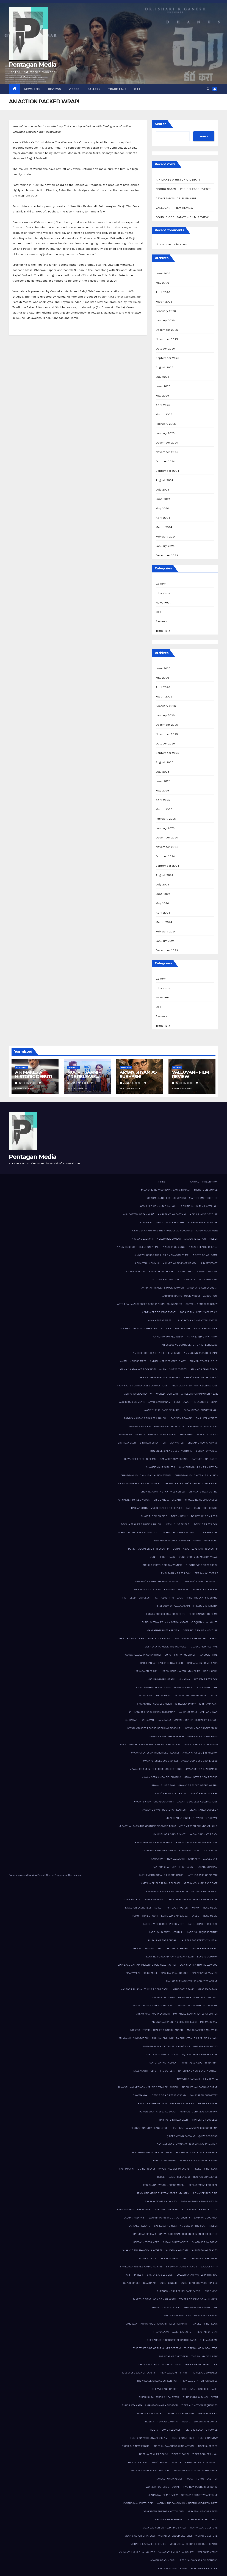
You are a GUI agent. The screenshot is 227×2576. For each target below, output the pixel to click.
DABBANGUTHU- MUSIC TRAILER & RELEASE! (156, 1508)
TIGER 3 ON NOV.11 (208, 2438)
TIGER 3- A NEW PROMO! (136, 2446)
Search (161, 124)
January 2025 (165, 433)
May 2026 (162, 282)
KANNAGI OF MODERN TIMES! (159, 1850)
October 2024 (165, 461)
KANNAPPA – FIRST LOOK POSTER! (198, 1850)
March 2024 (164, 527)
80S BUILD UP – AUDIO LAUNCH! (158, 1206)
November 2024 (167, 452)
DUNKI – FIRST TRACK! (162, 1557)
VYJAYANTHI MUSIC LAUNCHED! (176, 2552)
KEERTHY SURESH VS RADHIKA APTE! (167, 1891)
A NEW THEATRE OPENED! (203, 1247)
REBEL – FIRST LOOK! (206, 2168)
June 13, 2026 (28, 1083)
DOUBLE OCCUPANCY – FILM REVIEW (182, 217)
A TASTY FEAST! (209, 1263)
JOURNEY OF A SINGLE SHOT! (169, 1834)
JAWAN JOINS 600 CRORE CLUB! (199, 1761)
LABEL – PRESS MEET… (205, 1916)
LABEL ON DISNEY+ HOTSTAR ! (166, 1932)
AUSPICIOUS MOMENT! (132, 1402)
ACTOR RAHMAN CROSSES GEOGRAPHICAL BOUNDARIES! (149, 1304)
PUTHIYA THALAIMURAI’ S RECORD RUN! (195, 2128)
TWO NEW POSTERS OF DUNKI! (161, 2487)
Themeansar (75, 1875)
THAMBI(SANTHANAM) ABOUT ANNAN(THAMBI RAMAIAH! (155, 2323)
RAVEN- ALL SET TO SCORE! (174, 2168)
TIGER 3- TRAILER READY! (153, 2454)
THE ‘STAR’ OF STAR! (206, 2332)
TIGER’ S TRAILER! (136, 2462)
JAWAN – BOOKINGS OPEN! (202, 1736)
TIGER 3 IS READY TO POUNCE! (200, 2429)
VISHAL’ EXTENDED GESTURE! (175, 2536)
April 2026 (163, 292)
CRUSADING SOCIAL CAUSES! (201, 1499)
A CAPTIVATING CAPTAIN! (172, 1214)
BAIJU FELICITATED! (207, 1418)
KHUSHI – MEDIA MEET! (204, 1891)
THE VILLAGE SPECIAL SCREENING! (157, 2381)
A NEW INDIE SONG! (174, 1247)
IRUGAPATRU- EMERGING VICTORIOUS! (196, 1695)
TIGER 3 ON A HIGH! (183, 2438)
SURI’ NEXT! (211, 2291)
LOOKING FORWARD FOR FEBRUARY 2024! (169, 1956)
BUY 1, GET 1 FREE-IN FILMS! (140, 1459)
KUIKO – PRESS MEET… (205, 1907)
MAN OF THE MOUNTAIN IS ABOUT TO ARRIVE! (192, 1981)
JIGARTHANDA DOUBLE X (204, 1809)
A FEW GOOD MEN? (207, 1230)
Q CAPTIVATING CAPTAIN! (181, 2136)
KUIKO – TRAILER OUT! (145, 1916)
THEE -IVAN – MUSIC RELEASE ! (200, 2389)
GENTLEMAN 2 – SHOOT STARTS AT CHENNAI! (145, 1638)
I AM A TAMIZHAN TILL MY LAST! (153, 1687)
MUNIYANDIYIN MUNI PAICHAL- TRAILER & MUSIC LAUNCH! (185, 2038)
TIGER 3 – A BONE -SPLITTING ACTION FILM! (193, 2413)
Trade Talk (117, 89)
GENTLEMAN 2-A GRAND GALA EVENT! (196, 1638)
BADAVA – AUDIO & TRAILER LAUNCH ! (145, 1418)
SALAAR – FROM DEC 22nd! (202, 2209)
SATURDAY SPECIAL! (144, 2234)
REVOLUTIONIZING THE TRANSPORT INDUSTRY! (163, 2193)
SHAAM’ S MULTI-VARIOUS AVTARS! (142, 2250)
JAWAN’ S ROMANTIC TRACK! (169, 1793)
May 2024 (162, 508)
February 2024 (166, 536)
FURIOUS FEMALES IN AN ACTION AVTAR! (165, 1622)
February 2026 (166, 311)
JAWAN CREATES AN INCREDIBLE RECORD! (155, 1752)
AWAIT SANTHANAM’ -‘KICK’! (164, 1402)
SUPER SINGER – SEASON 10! (139, 2283)
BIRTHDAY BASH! (127, 1442)
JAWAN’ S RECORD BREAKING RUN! (198, 1785)
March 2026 (164, 301)
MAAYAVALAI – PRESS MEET (141, 1973)
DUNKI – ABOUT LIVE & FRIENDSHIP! (148, 1548)
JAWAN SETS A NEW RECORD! (201, 1777)
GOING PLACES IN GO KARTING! (143, 1654)
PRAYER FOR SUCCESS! (205, 2119)
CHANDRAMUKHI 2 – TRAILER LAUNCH (196, 1475)
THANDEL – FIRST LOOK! (204, 2323)
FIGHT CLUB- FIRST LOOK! (168, 1597)
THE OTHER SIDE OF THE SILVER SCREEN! (157, 2348)
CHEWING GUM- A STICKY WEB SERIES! (163, 1491)
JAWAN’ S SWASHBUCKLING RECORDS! (164, 1809)
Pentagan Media (32, 64)
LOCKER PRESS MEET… (205, 1948)
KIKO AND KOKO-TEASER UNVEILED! (144, 1899)
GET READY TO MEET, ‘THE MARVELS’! (166, 1646)
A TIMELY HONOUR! (207, 1271)
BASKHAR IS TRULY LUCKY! (203, 1426)
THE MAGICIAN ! (209, 2340)
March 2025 (164, 414)
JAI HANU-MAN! (188, 1712)
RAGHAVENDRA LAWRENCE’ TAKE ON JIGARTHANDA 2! (187, 2144)
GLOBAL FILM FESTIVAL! (204, 1646)
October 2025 (165, 348)
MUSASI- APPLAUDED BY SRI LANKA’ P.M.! (166, 2046)
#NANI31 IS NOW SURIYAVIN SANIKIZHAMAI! (165, 1190)
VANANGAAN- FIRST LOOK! (138, 2503)
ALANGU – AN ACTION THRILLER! (138, 1328)
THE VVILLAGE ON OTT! (165, 2389)
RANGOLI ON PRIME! (164, 2160)
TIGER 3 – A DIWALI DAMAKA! (161, 2421)
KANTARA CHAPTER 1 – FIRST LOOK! (173, 1867)
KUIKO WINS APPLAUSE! (174, 1916)
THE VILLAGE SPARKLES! (204, 2372)
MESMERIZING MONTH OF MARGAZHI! (197, 2005)
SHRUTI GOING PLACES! (204, 2250)
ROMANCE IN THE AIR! (205, 2193)
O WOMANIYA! (140, 2095)
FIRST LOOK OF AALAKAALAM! (173, 1606)
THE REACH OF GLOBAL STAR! (201, 2348)
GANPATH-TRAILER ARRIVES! (163, 1630)
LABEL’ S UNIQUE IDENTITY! (202, 1932)
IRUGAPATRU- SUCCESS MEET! (154, 1703)
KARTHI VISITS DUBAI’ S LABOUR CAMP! (161, 1875)
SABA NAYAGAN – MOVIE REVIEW (199, 2201)
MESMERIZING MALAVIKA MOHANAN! (151, 2005)
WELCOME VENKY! (208, 2552)
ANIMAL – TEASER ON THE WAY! (168, 1361)
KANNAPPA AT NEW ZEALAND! (168, 1858)
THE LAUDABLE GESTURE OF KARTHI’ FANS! (171, 2340)
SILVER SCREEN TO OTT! (174, 2258)
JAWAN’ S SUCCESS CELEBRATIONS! (197, 1801)
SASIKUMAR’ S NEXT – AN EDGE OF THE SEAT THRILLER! (186, 2226)
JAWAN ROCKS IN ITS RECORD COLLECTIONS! (156, 1769)
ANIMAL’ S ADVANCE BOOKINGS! (138, 1369)
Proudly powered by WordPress (27, 1875)
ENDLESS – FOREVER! (176, 1589)
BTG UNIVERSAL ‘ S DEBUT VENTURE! (171, 1451)
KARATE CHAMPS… (207, 1867)
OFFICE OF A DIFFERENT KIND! (169, 2095)
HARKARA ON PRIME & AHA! (202, 1663)
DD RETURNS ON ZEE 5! (204, 1516)
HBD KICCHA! (210, 1671)
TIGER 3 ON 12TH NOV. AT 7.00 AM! (149, 2438)
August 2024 (164, 480)
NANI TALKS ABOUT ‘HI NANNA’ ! (200, 2062)
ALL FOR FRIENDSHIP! (205, 1328)
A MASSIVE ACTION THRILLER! (201, 1238)
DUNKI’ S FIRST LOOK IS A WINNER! (162, 1565)
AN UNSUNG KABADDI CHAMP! (201, 1353)
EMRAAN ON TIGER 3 (206, 1573)
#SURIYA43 (179, 1198)
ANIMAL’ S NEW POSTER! (173, 1369)
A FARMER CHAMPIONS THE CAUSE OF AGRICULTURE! (162, 1230)
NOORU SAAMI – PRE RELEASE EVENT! (183, 189)
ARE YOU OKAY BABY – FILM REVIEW (160, 1377)
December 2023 (167, 555)
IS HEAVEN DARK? (185, 1703)
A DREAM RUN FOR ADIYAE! (202, 1222)
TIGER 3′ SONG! (180, 2454)
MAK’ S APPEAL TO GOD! (174, 1973)
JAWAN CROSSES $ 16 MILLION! (200, 1752)
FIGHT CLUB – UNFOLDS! (136, 1597)
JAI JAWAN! (148, 1720)
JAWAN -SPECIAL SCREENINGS (200, 1744)
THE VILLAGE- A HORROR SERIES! (199, 2381)
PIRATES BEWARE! (208, 2103)
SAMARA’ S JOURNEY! (206, 2217)
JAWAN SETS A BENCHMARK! (202, 1769)
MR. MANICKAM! (209, 2022)
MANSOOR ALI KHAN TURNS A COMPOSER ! (144, 1989)
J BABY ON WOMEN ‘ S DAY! (171, 2568)
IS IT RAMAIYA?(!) (208, 1703)
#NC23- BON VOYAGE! (205, 1190)
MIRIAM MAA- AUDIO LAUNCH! (153, 2013)
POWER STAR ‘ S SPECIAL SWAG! (157, 2111)
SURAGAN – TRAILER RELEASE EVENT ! (179, 2291)
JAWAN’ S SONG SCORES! (203, 1793)
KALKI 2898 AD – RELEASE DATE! (153, 1842)
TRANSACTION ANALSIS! (168, 2478)
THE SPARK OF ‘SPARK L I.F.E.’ (201, 2364)
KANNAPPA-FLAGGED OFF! (203, 1858)
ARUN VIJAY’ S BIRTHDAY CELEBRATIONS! (195, 1385)
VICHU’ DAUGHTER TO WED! (202, 2519)
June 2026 (163, 273)
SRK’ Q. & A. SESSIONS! (160, 2274)
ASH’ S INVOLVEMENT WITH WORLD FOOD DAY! (151, 1393)
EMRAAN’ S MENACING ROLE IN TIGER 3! (158, 1581)
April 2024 (163, 517)
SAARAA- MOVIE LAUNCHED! (161, 2201)
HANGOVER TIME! (208, 1654)
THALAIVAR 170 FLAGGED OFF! (201, 2307)
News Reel (32, 89)
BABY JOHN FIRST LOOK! (204, 2568)
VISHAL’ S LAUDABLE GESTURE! (148, 2544)
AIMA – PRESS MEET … (161, 1320)
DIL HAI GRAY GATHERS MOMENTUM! (137, 1532)
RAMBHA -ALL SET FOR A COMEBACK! (197, 2152)
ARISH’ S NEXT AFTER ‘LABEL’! (201, 1377)
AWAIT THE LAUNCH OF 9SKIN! (201, 1402)
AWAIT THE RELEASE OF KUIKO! (162, 1410)
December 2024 (167, 442)
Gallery (93, 89)
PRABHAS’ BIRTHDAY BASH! (173, 2119)
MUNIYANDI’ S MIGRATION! (134, 2038)
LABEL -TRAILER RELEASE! (203, 1924)
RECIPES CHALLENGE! (205, 2177)
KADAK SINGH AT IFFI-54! (204, 1834)
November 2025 (167, 339)
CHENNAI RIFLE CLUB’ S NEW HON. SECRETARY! (191, 1483)
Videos (74, 89)
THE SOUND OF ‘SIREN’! (204, 2356)
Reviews (54, 89)
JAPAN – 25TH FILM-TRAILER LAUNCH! (196, 1720)
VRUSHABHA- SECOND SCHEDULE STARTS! (194, 2544)
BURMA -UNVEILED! (207, 1451)
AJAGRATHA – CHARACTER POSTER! (198, 1320)
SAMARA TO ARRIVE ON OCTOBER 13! (169, 2217)
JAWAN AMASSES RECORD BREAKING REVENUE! (154, 1728)
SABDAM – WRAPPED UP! (169, 2209)
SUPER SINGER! (168, 2283)
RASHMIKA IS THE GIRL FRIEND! (137, 2168)
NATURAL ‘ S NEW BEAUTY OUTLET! (198, 2071)
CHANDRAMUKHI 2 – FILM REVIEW (198, 1467)
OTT (137, 89)
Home (161, 1181)
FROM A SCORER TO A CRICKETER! (165, 1614)
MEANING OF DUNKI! (163, 1997)
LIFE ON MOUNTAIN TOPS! (146, 1948)
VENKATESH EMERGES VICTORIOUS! (163, 2511)
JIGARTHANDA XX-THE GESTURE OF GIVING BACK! (148, 1826)
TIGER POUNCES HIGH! (205, 2454)
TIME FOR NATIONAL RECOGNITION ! (149, 2470)
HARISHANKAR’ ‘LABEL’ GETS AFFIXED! (162, 1663)
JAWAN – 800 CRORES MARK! (201, 1728)
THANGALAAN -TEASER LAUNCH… (172, 2332)
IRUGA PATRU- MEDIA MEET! (155, 1695)
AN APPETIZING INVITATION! (202, 1336)
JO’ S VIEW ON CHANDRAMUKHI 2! (198, 1826)
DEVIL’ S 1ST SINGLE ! (178, 1524)
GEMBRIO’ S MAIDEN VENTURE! (200, 1630)
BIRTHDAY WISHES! (173, 1442)
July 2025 (162, 376)
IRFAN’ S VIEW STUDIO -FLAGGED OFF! (196, 1687)
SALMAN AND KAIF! (134, 2217)
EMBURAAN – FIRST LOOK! (176, 1573)
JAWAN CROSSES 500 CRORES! (160, 1761)
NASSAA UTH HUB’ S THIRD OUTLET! (154, 2071)
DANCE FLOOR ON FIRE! (154, 1516)
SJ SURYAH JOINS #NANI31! (181, 2266)
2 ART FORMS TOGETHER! (203, 1198)
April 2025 (163, 405)
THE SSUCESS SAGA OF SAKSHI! (137, 2372)
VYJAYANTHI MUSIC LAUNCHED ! (137, 2552)
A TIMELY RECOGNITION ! (166, 1279)
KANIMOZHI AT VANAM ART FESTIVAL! (197, 1842)
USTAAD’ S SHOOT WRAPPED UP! (199, 2495)
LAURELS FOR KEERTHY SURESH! (199, 1940)
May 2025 (162, 395)
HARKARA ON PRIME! (145, 1671)
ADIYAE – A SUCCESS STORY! (202, 1304)
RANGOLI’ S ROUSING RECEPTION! (199, 2160)
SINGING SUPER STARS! (205, 2258)
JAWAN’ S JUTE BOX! (163, 1785)
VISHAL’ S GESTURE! (206, 2536)
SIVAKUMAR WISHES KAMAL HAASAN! (141, 2266)
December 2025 (167, 329)
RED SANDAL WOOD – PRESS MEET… (164, 2185)
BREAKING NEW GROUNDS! (203, 1442)
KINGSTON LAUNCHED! (138, 1907)
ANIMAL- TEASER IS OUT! (204, 1361)
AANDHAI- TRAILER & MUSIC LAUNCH (163, 1287)
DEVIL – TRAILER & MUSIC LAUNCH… (142, 1524)
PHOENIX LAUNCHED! (182, 2103)
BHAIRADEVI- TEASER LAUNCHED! (199, 1434)
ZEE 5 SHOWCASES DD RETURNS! (199, 2560)
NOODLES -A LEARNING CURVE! (200, 2087)
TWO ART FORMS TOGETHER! (201, 2478)
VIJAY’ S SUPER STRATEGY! (140, 2536)
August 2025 (164, 367)
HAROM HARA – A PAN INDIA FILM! (180, 1671)
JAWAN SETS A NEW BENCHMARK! (161, 1777)
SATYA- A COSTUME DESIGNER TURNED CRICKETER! (188, 2234)
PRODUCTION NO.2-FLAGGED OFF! (150, 2128)
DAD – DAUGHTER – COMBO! (202, 1508)
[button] (208, 89)
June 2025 (163, 386)
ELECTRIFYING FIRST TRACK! (202, 1565)
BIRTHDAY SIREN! (149, 1442)
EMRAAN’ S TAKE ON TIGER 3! (201, 1581)
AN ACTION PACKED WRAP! (168, 1336)
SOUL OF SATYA (209, 2266)
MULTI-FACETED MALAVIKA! (202, 2030)
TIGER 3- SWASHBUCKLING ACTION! (174, 2446)
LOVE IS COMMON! (207, 1956)
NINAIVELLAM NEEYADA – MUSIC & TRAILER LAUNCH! (148, 2087)
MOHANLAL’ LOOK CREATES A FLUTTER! (195, 2013)
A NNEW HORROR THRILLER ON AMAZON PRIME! (161, 1255)
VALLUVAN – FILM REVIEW (174, 207)
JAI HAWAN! (131, 1720)
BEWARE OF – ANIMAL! (132, 1434)
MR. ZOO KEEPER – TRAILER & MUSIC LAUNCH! (157, 2030)
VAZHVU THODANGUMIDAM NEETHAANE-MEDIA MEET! (187, 2503)
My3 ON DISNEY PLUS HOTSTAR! (200, 2054)
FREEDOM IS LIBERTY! (205, 1606)
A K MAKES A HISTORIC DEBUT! (178, 179)
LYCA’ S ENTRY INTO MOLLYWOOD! (198, 1964)
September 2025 (167, 358)
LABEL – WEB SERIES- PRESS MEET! (163, 1924)
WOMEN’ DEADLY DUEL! (163, 2560)
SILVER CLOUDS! (148, 2258)
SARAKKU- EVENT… (140, 2226)
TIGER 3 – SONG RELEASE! (165, 2429)
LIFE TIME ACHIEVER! (177, 1948)
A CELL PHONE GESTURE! (203, 1214)
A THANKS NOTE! (135, 1271)
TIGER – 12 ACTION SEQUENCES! (199, 2405)
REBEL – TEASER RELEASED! (173, 2177)
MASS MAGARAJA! (208, 1989)
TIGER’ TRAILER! (159, 2462)
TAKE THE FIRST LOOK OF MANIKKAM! (154, 2299)
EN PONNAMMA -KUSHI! (147, 1589)
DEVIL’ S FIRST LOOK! (206, 1524)
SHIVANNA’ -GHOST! (176, 2250)
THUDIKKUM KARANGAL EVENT (200, 2397)
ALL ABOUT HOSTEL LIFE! (175, 1328)
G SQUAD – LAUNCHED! (204, 1622)
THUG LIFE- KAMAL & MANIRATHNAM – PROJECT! (150, 2405)
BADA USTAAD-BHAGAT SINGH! (201, 1410)
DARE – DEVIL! (179, 1516)
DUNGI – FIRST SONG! (205, 1540)
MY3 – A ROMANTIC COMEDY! (161, 2054)
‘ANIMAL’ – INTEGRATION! (204, 1181)
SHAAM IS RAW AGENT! (175, 2242)
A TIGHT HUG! (185, 1271)
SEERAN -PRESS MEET (146, 2242)
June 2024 (163, 499)
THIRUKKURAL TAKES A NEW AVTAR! (159, 2397)
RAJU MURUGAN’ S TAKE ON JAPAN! (151, 2152)
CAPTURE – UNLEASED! (205, 1459)
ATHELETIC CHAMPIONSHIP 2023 (199, 1393)
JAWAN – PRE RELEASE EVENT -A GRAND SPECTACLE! (149, 1744)
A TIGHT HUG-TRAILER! (161, 1271)
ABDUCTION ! (210, 1296)
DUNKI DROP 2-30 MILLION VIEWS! (198, 1557)
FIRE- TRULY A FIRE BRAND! (202, 1597)
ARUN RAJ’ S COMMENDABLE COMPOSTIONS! (142, 1385)
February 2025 (166, 423)
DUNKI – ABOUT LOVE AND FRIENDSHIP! (195, 1548)
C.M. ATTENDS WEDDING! (174, 1459)
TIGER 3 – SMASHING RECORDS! (200, 2421)
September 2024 (167, 470)
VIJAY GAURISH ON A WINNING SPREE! (164, 2527)
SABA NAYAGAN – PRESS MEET (134, 2209)
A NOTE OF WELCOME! (205, 1255)
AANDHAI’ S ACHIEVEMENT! (202, 1287)
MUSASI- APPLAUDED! (205, 2046)
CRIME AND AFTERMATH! (168, 1499)
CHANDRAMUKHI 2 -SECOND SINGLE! (139, 1483)
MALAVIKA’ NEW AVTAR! (205, 1973)
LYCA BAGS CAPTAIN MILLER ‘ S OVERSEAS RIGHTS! (147, 1964)
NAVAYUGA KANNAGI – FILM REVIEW (197, 2079)
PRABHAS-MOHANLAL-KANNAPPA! (199, 2111)
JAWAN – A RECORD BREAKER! (166, 1736)
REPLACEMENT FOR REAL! (203, 2185)
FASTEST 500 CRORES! (205, 1589)
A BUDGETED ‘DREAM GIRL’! (138, 1214)
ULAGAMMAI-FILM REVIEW (163, 2495)
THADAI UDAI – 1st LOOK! (166, 2307)
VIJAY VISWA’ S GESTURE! (204, 2527)
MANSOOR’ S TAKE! (183, 1989)
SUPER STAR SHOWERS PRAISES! (199, 2283)
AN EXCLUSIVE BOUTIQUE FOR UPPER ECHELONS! (190, 1345)
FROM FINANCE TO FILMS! (203, 1614)
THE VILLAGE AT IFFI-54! (173, 2372)
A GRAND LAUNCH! (142, 1238)
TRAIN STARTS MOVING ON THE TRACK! (196, 2470)
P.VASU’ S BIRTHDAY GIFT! (152, 2103)
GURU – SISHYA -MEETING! (180, 1654)
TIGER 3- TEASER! (208, 2446)
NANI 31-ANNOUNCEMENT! (164, 2062)
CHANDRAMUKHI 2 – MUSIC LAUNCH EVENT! (146, 1475)
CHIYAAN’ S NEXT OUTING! (203, 1491)
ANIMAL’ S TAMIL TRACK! (204, 1369)
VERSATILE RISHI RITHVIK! (168, 2519)
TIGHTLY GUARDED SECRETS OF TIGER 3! (195, 2462)
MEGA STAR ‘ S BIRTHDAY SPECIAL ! (198, 1997)
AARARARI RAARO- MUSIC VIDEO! (181, 1296)
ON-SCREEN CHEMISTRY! (204, 2095)
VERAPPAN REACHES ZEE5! (203, 2511)
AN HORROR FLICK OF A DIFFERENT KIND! (156, 1353)
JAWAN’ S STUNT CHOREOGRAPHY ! (154, 1801)
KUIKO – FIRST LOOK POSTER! (171, 1907)
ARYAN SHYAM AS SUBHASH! (176, 198)
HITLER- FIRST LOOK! (206, 1679)
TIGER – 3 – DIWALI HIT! (150, 2413)
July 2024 (162, 489)
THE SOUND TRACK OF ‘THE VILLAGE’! (159, 2364)
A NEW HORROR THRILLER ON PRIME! (138, 1247)
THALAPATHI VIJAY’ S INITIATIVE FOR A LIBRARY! (191, 2315)
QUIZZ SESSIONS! (208, 2136)
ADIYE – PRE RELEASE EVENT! (159, 1312)
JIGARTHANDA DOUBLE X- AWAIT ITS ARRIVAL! (192, 1818)
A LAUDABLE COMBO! (169, 1238)
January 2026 (165, 320)
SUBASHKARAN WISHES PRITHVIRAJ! (197, 2274)
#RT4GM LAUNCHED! (158, 1198)
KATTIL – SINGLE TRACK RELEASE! (160, 1883)
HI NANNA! (184, 1679)
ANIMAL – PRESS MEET (133, 1361)
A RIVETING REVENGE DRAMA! (180, 1263)
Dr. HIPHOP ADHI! (208, 1532)
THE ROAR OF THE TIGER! (173, 2356)
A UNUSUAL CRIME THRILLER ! (201, 1279)
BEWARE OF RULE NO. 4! (162, 1434)
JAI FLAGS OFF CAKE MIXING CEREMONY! (152, 1712)
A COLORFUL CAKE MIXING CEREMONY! (161, 1222)
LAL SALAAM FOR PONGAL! (161, 1940)
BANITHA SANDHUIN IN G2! (169, 1426)
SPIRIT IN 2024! (134, 2274)
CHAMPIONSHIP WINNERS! (161, 1467)
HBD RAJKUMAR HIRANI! (161, 1679)
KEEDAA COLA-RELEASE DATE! (201, 1883)
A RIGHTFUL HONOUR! (147, 1263)
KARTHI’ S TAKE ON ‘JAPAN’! (202, 1875)
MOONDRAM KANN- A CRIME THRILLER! (174, 2022)
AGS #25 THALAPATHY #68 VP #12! (199, 1312)
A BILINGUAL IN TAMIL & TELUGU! (199, 1206)
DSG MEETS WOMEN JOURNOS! (172, 1540)
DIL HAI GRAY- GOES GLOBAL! (178, 1532)
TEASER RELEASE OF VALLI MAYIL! (198, 2299)
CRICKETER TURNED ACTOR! (134, 1499)
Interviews (163, 593)
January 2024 (165, 546)
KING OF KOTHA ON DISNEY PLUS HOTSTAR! (193, 1899)
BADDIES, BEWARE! (181, 1418)
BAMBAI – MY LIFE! (140, 1426)
